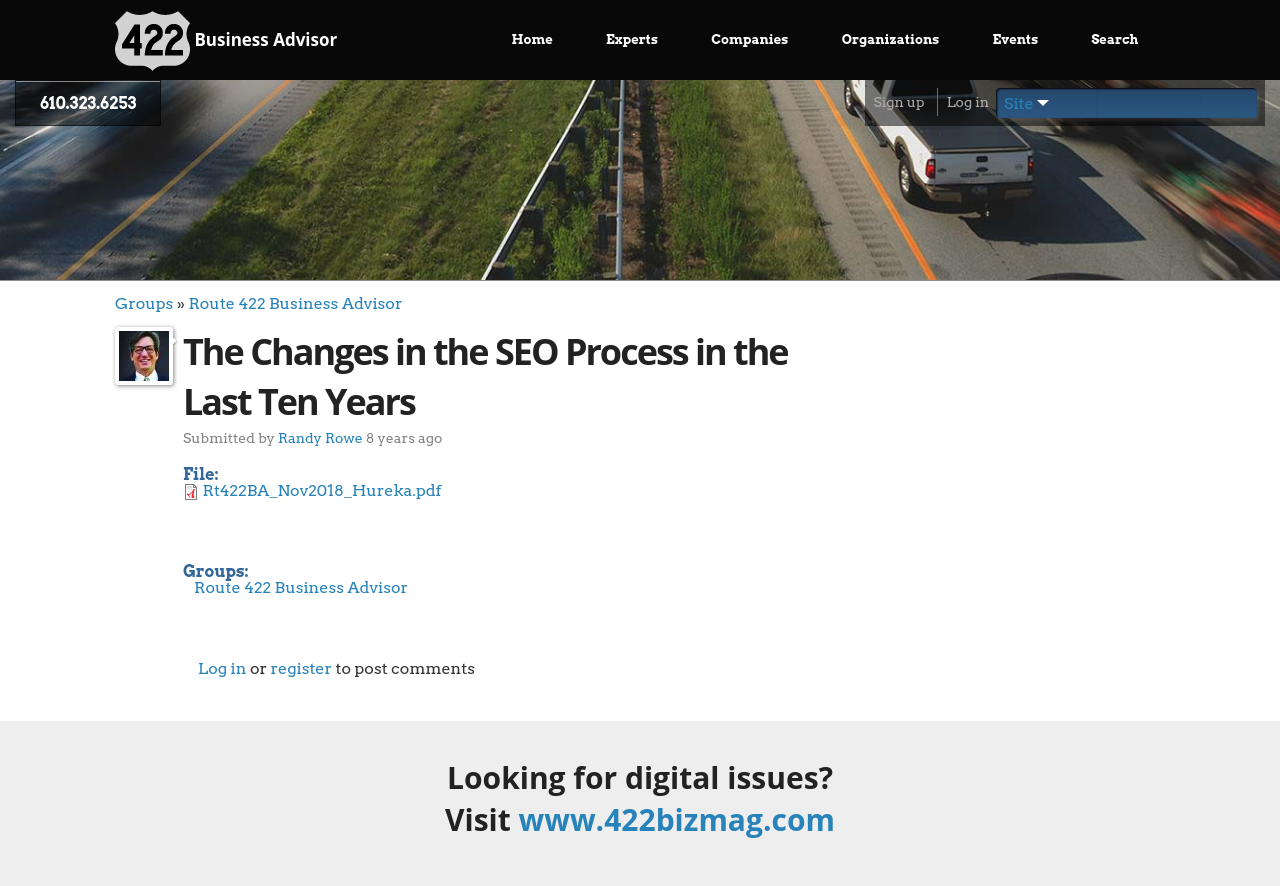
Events (1016, 39)
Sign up (898, 102)
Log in (968, 102)
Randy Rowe (320, 437)
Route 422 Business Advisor (295, 303)
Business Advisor (226, 41)
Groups (144, 303)
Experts (632, 39)
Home (532, 39)
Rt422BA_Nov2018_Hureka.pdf (322, 490)
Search (1114, 39)
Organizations (891, 39)
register (301, 668)
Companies (749, 39)
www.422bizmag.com (677, 819)
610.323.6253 (88, 103)
